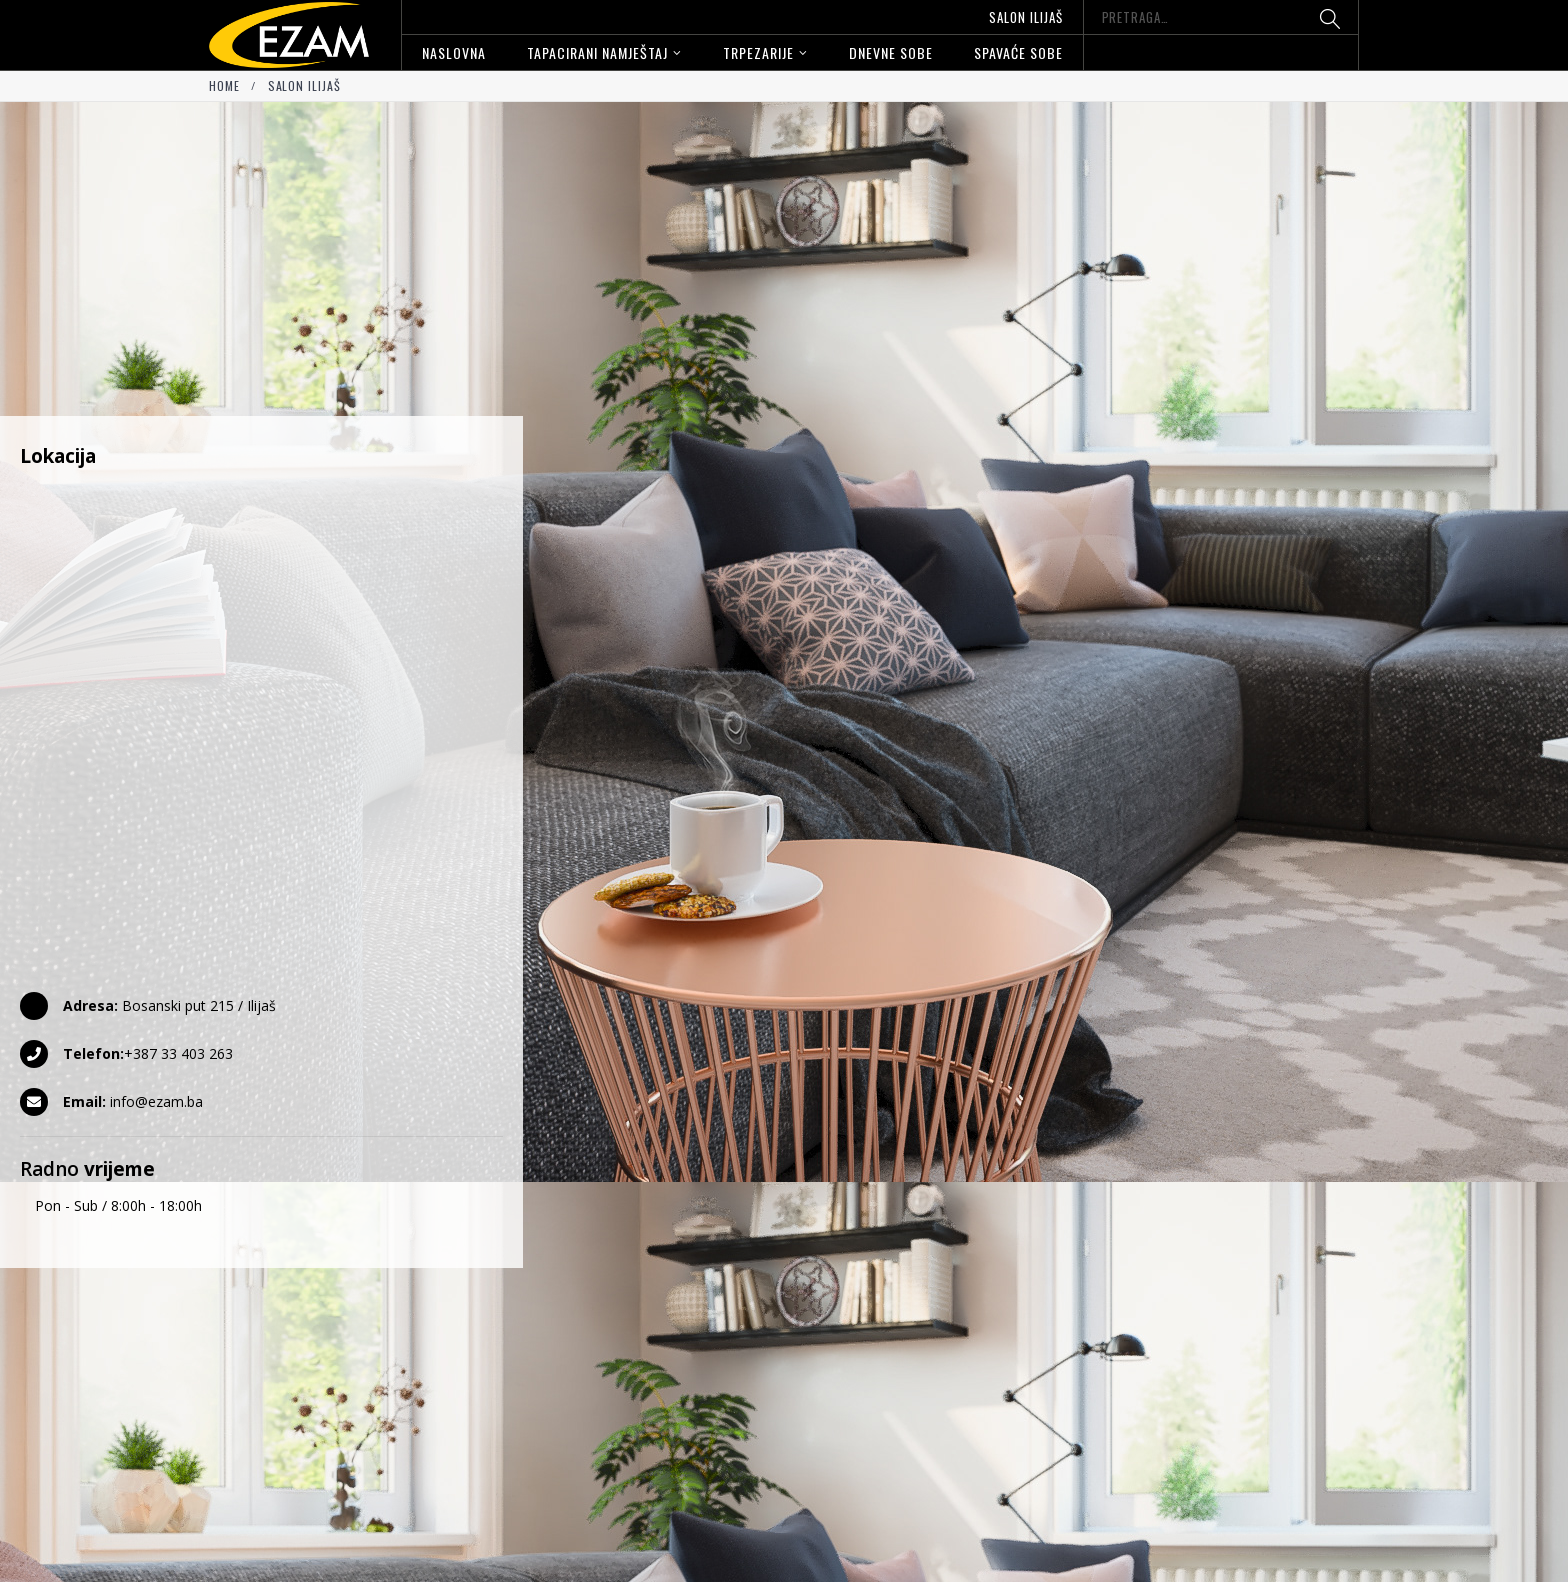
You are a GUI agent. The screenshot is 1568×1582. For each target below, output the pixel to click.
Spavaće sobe (1018, 52)
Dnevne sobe (891, 52)
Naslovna (454, 52)
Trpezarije (758, 52)
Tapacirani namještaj (597, 52)
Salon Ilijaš (1026, 17)
